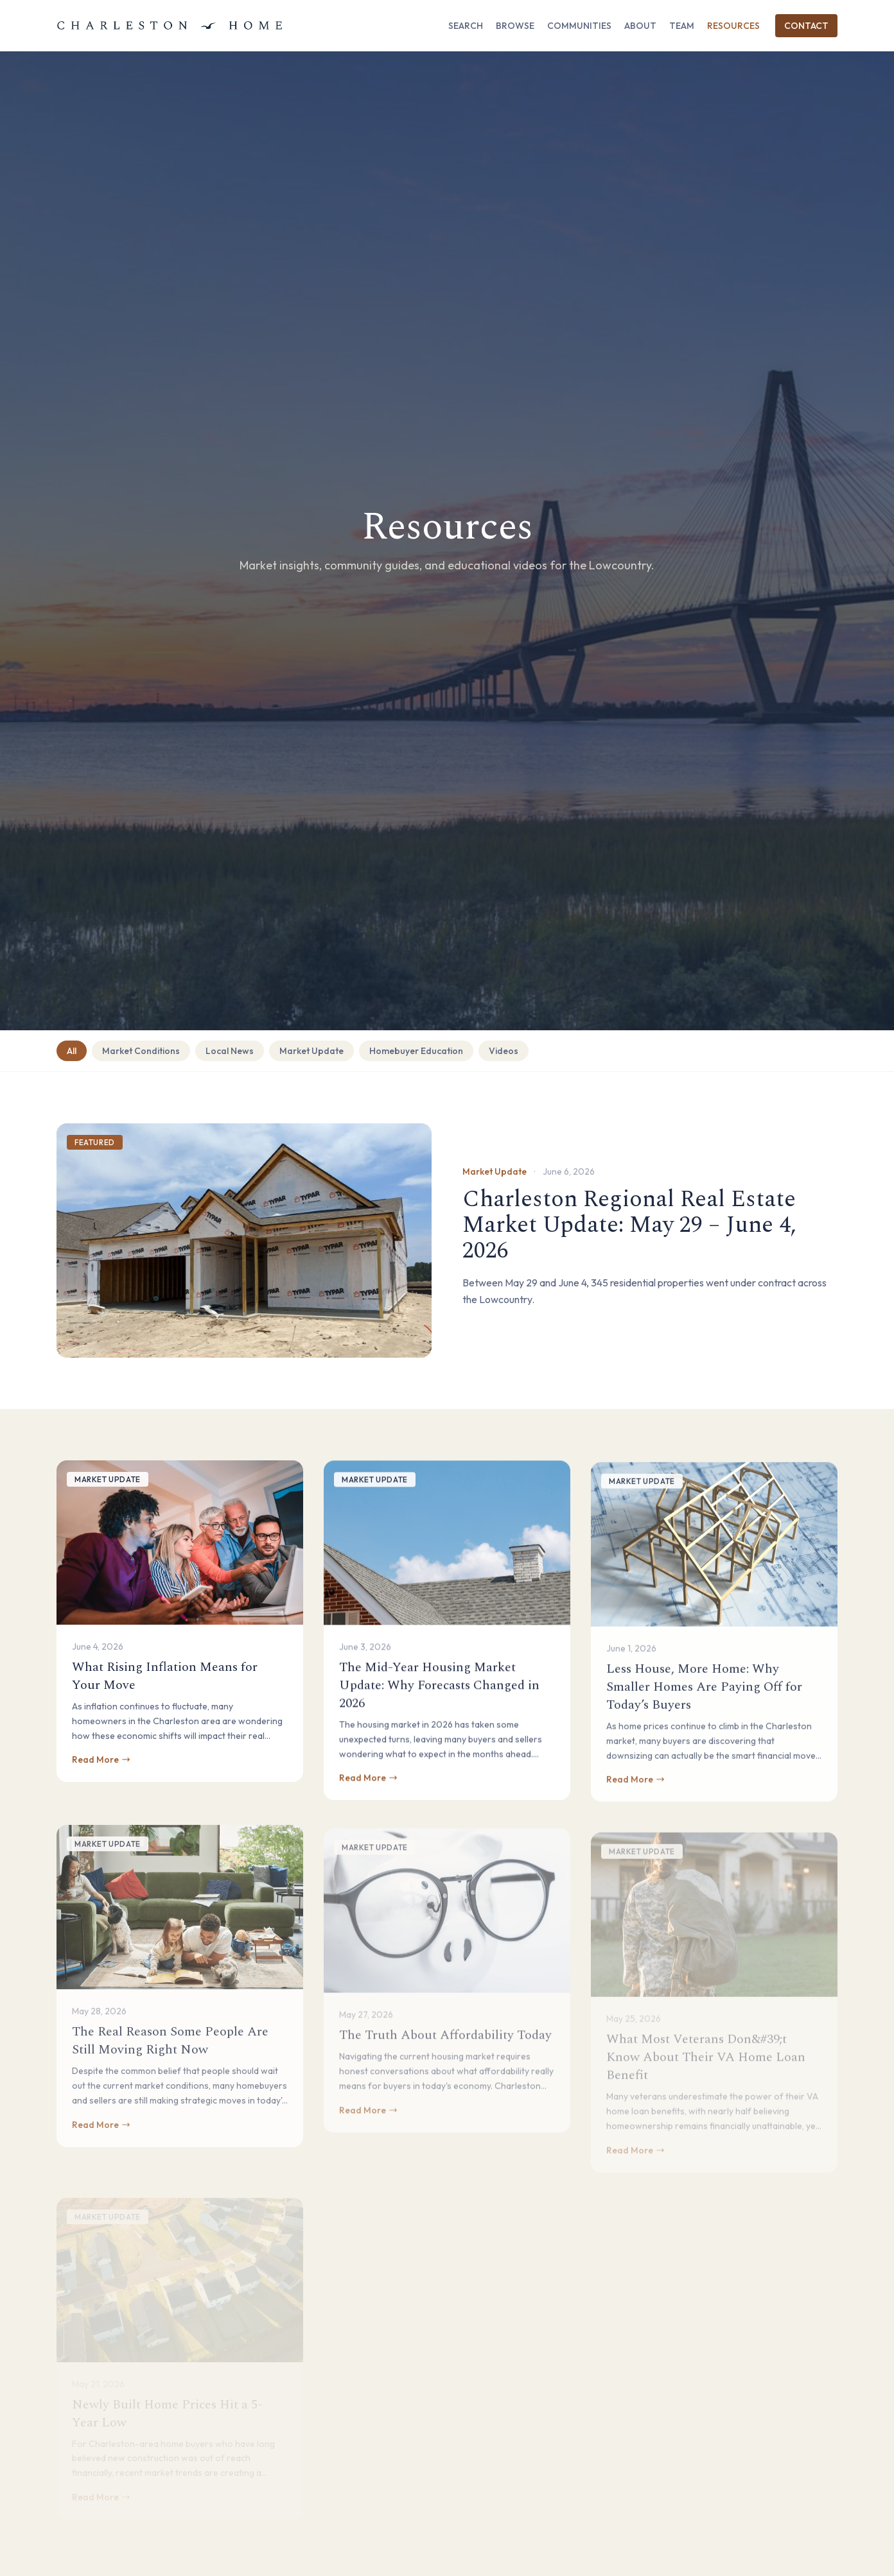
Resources (733, 25)
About (640, 25)
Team (681, 25)
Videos (503, 1051)
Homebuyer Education (416, 1051)
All (71, 1051)
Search (465, 25)
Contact (806, 25)
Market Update (311, 1051)
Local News (230, 1051)
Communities (579, 25)
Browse (515, 25)
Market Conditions (141, 1051)
